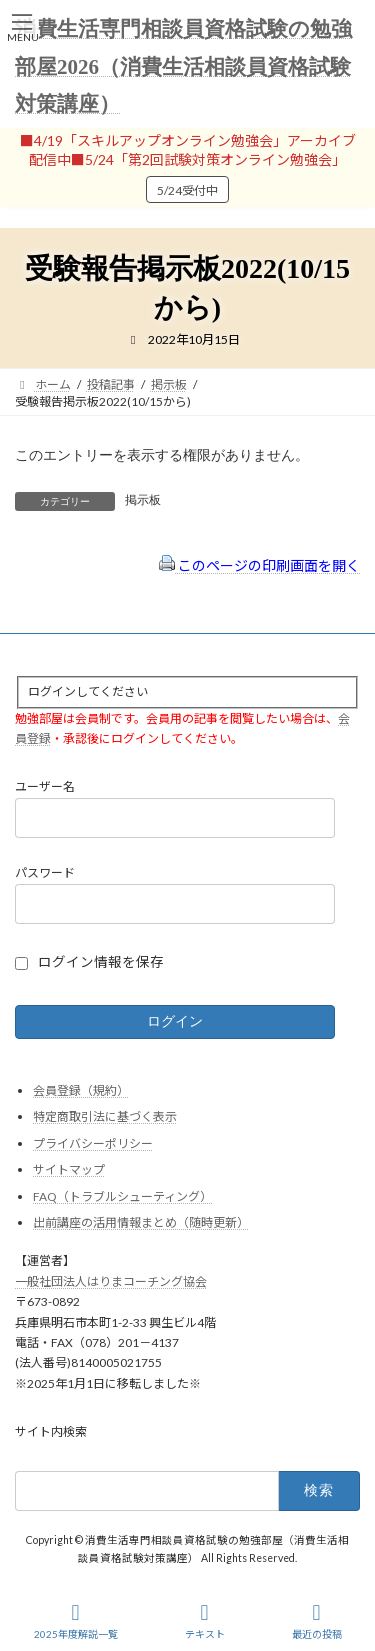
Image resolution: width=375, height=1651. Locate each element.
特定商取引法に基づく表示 (105, 1116)
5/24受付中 (187, 190)
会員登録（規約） (81, 1090)
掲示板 (143, 500)
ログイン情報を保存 (101, 962)
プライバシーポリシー (93, 1143)
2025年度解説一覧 (76, 1621)
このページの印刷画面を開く (259, 565)
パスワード (45, 873)
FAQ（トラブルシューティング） (122, 1196)
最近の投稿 (317, 1621)
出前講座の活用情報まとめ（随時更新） (141, 1223)
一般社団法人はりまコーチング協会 (111, 1281)
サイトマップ (69, 1170)
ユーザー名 (45, 787)
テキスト (205, 1621)
